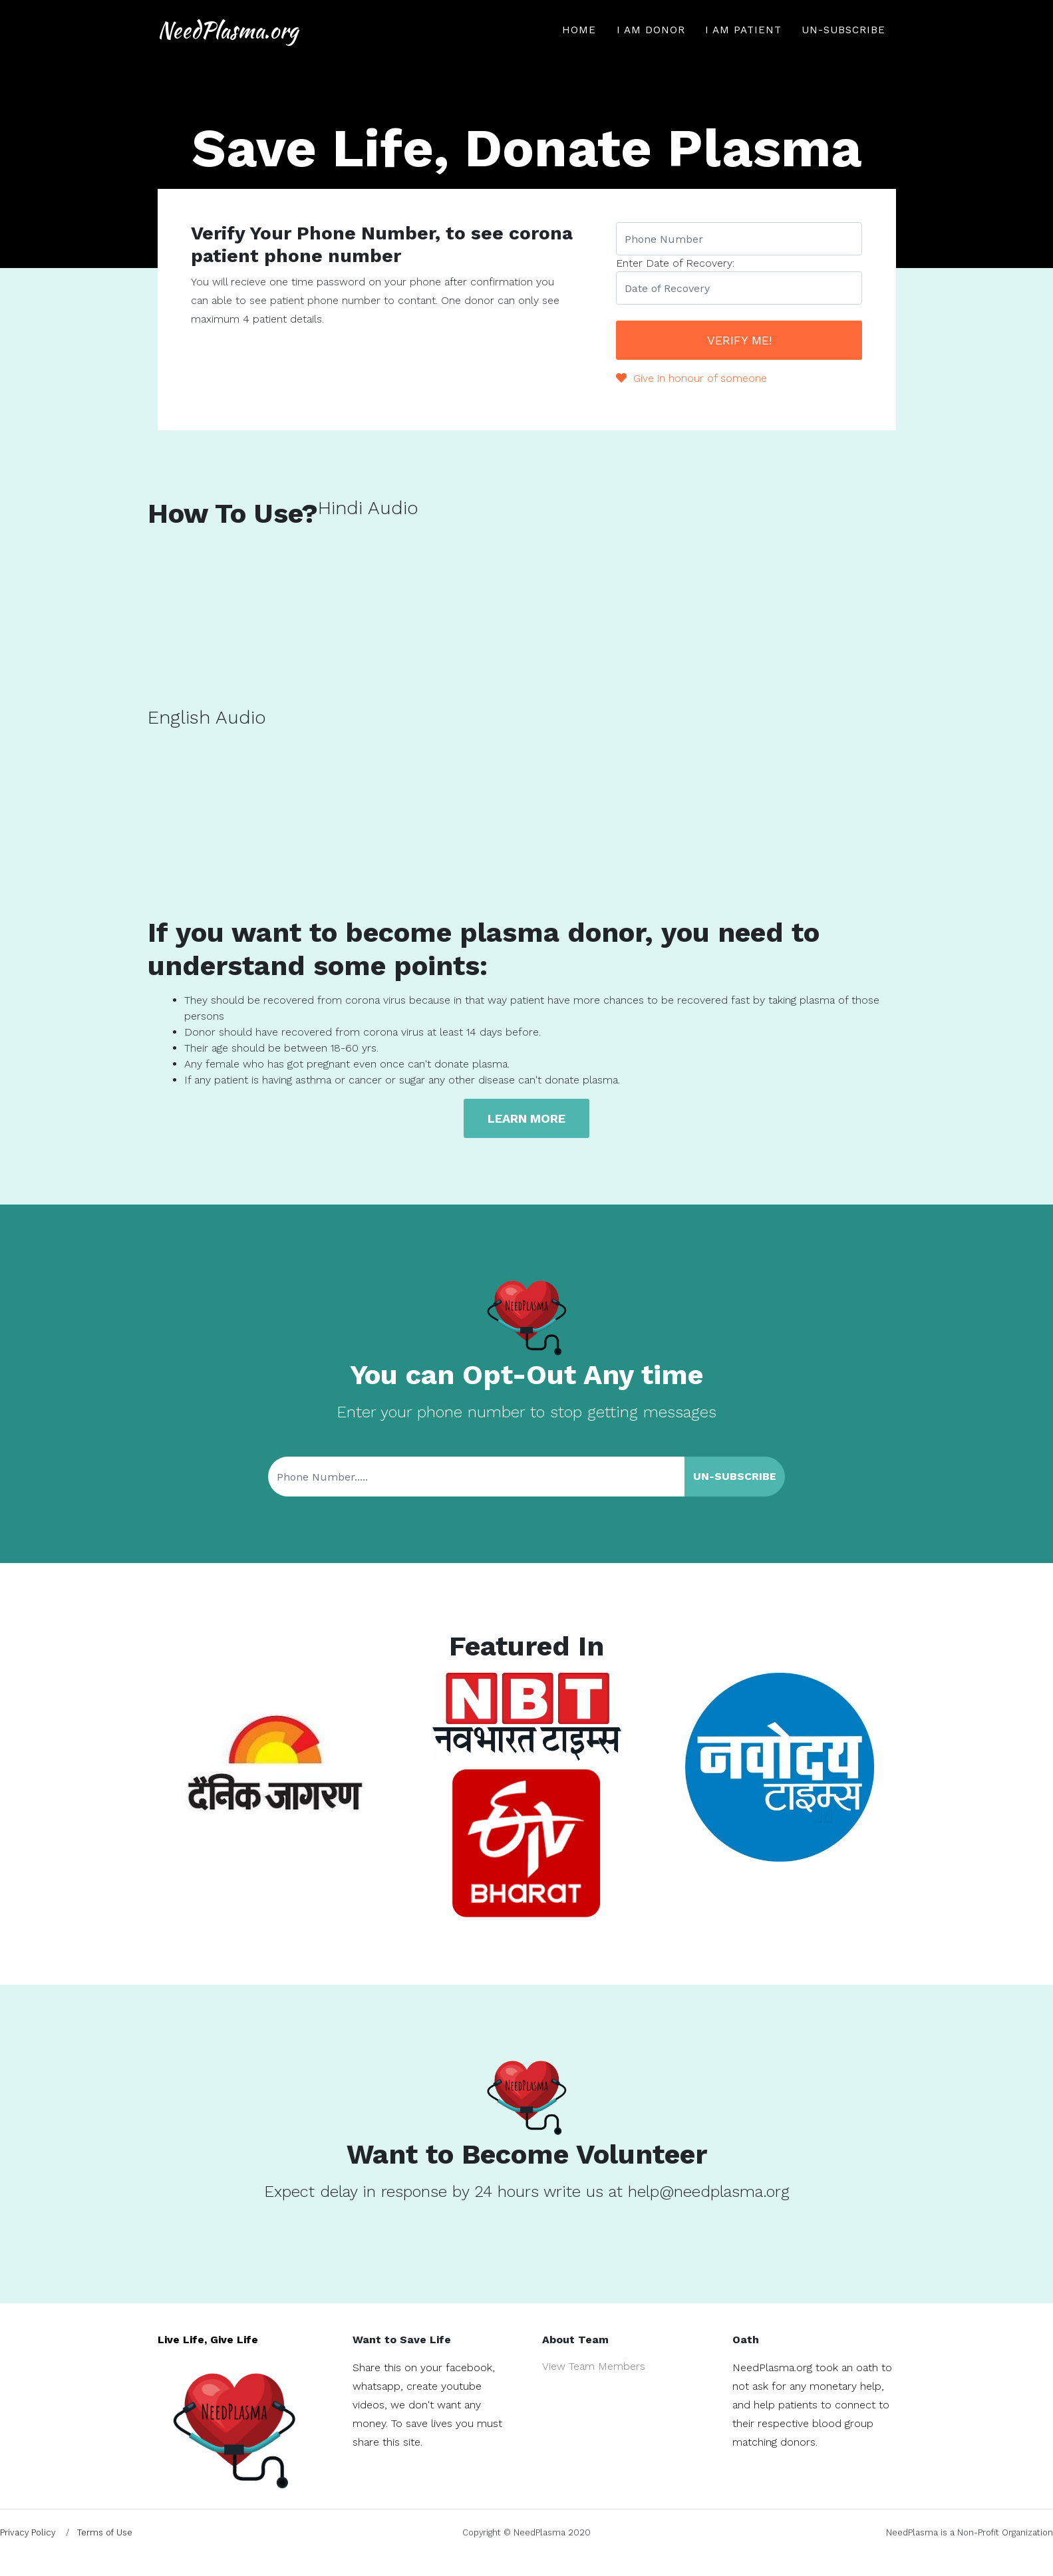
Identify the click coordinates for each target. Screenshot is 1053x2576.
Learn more (526, 1118)
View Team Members (593, 2366)
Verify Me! (739, 340)
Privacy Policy (27, 2532)
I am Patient (743, 44)
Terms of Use (104, 2532)
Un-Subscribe (843, 44)
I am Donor (651, 44)
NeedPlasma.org (259, 44)
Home (579, 44)
